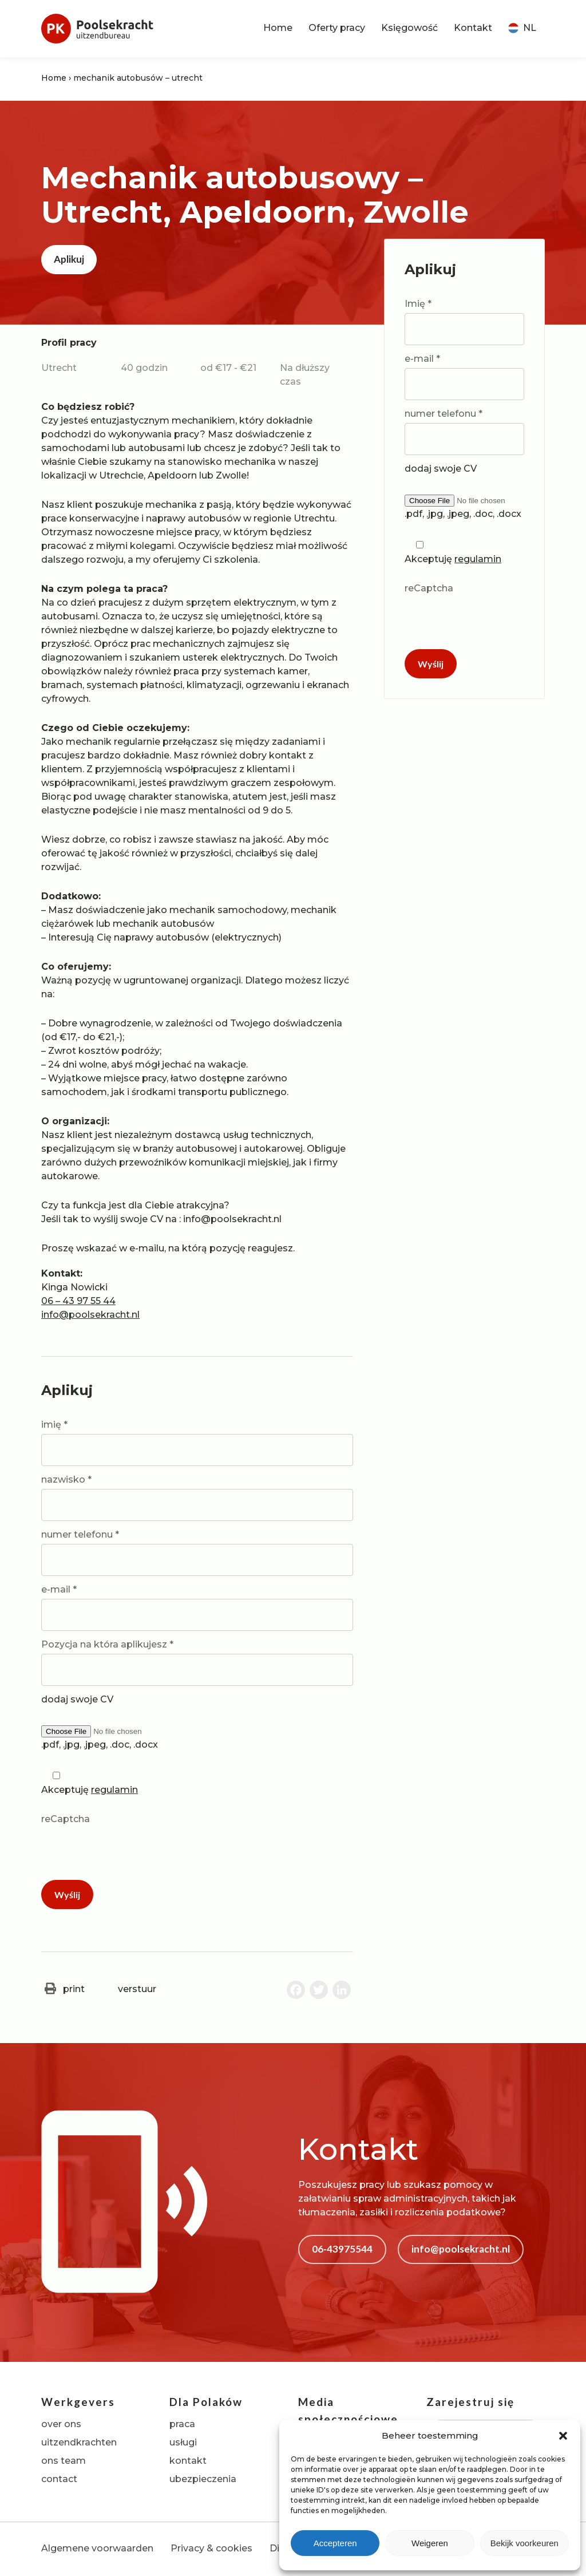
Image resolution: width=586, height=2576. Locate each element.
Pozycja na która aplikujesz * (197, 1662)
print (63, 1989)
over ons (61, 2424)
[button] (563, 2435)
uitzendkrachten (79, 2442)
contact (59, 2479)
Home (277, 27)
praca (182, 2424)
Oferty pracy (336, 27)
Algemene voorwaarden (97, 2548)
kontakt (188, 2460)
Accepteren (335, 2543)
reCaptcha (197, 1843)
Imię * (464, 321)
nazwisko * (197, 1497)
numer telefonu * (197, 1552)
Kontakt (473, 27)
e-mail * (197, 1607)
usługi (183, 2442)
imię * (197, 1442)
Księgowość (409, 27)
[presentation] (128, 1850)
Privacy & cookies (211, 2548)
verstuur (126, 1989)
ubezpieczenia (202, 2479)
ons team (63, 2460)
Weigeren (429, 2543)
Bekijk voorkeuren (524, 2543)
